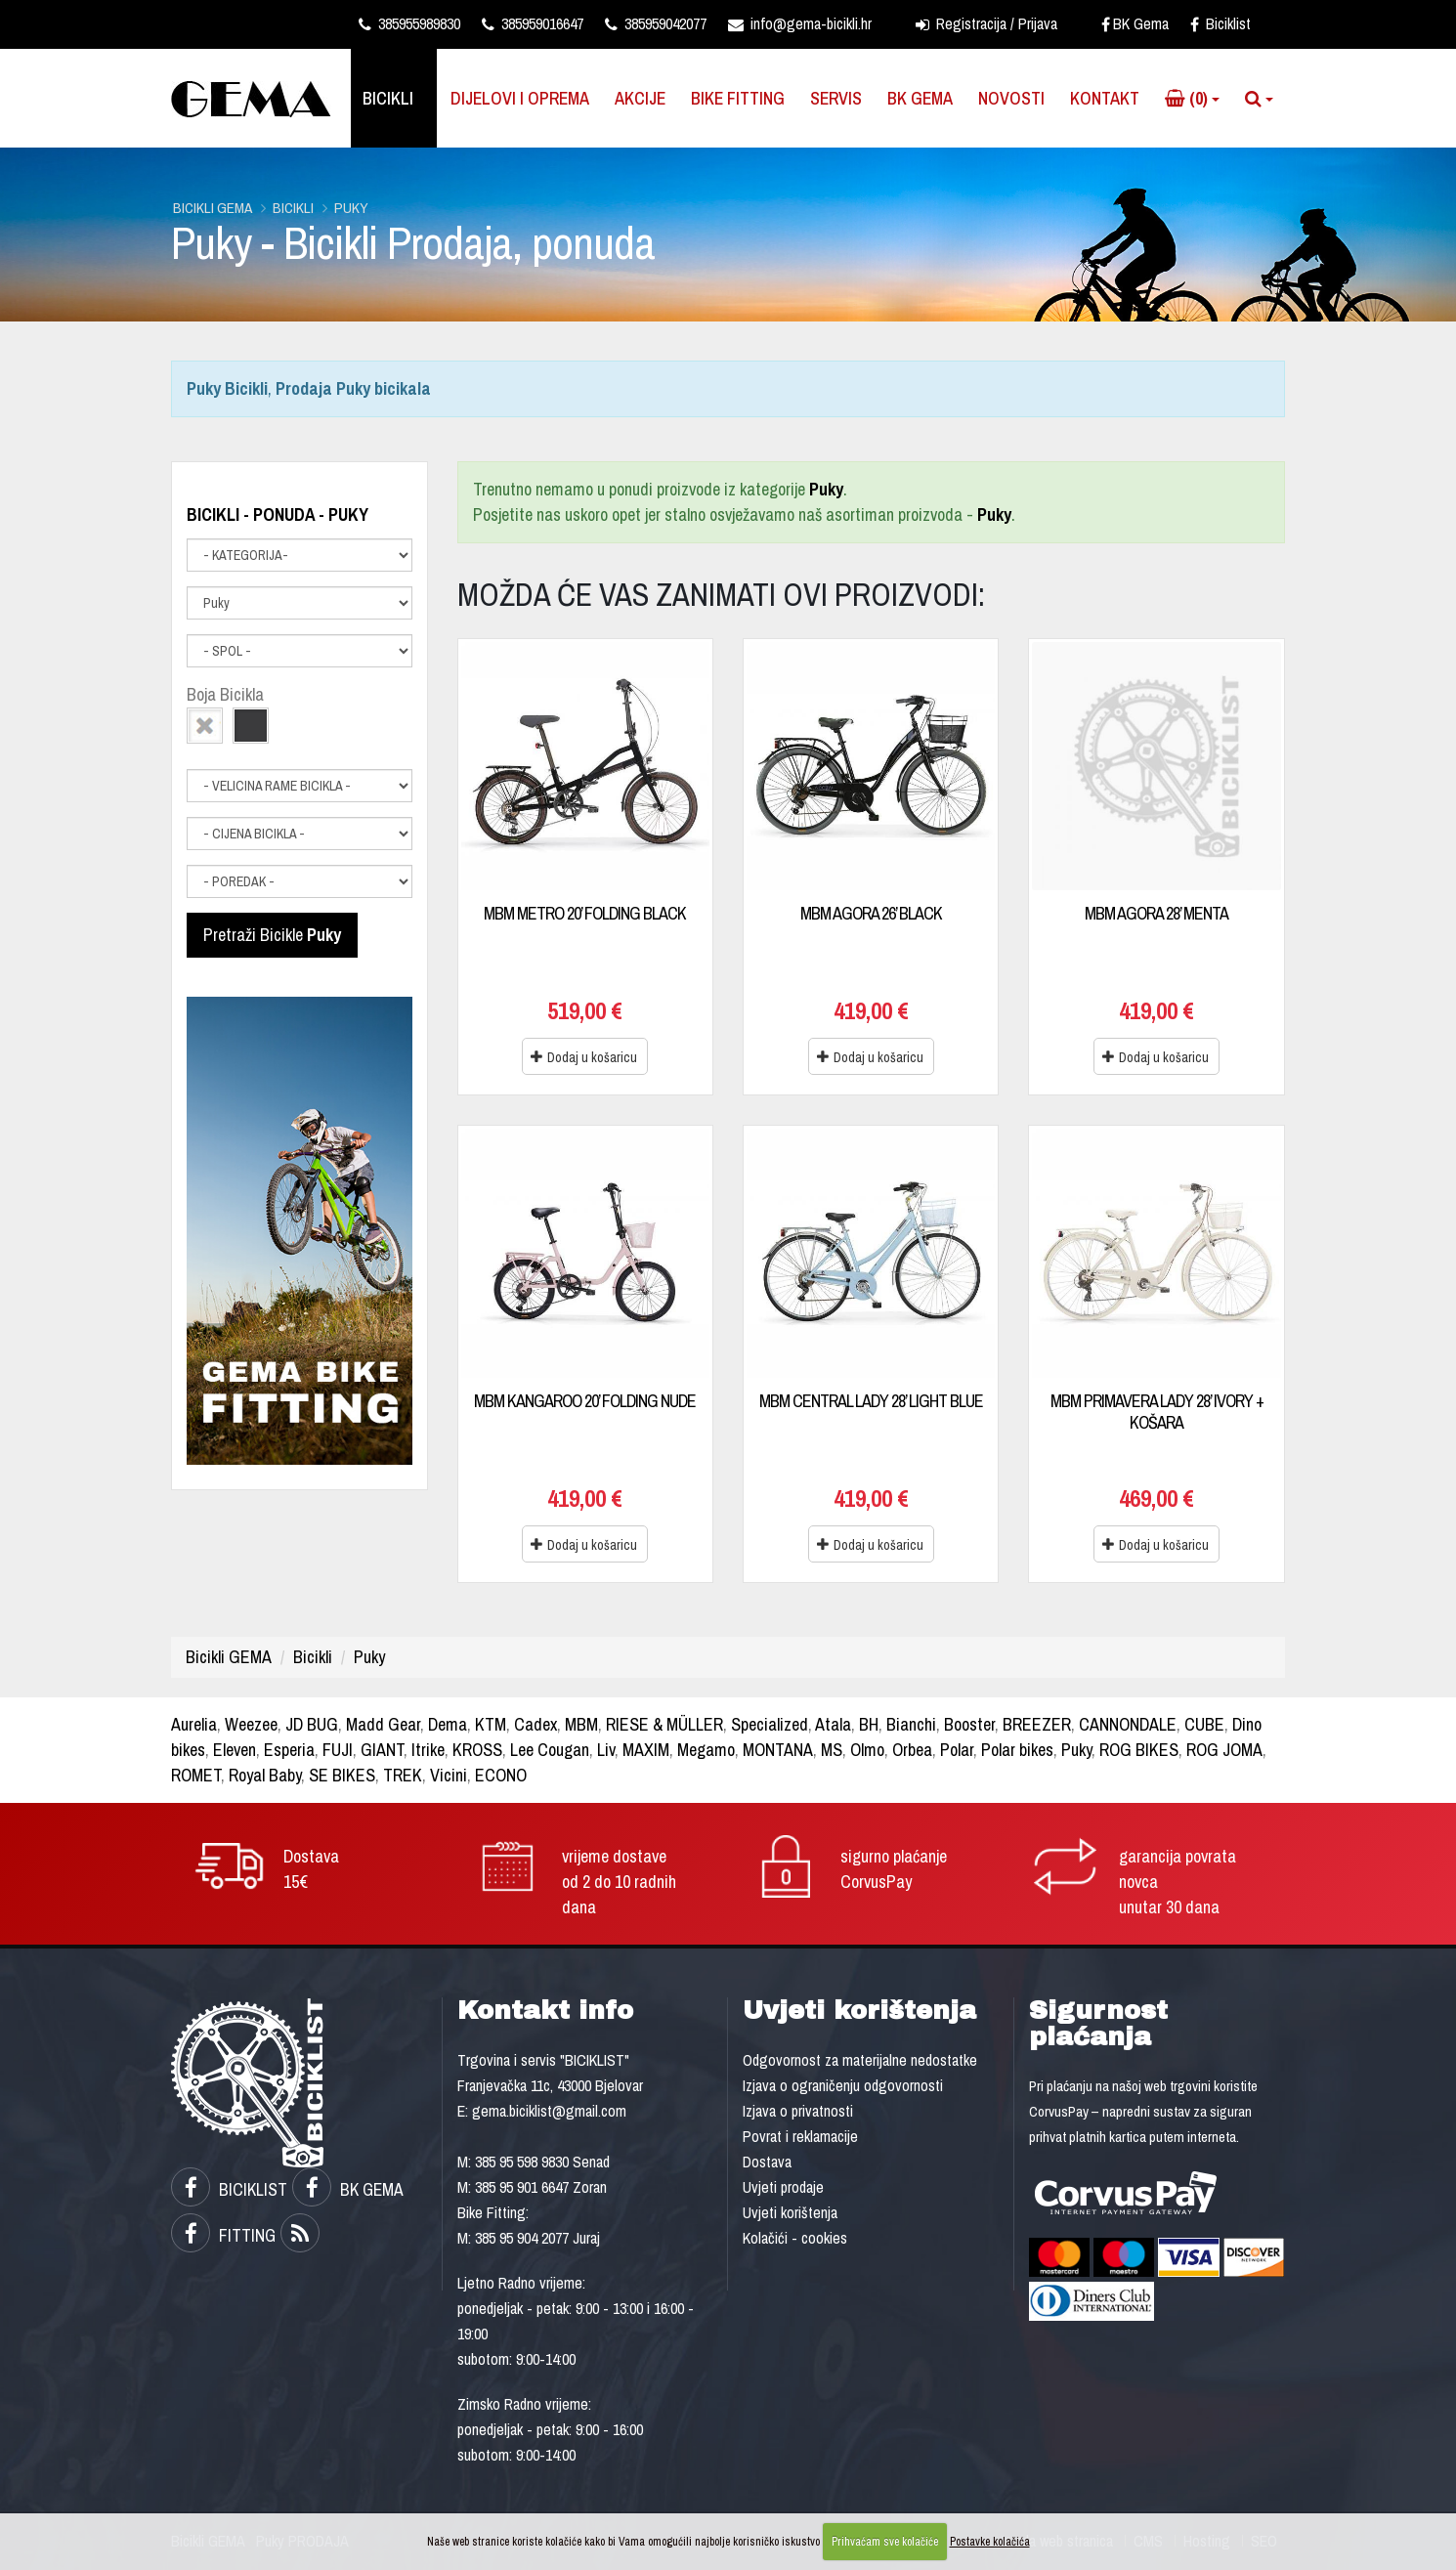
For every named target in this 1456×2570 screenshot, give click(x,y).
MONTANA (778, 1749)
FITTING (223, 2235)
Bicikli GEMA (212, 207)
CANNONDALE (1128, 1724)
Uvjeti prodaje (783, 2187)
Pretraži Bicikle (272, 934)
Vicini (448, 1775)
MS (831, 1749)
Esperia (289, 1749)
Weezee (251, 1724)
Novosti (1011, 98)
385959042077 (656, 23)
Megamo (706, 1749)
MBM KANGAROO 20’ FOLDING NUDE (585, 1401)
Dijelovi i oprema (519, 98)
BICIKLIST (229, 2189)
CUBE (1204, 1724)
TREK (402, 1775)
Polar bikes (1017, 1749)
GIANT (382, 1749)
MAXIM (645, 1749)
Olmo (867, 1749)
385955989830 (409, 23)
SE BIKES (342, 1775)
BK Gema (1135, 23)
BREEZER (1037, 1724)
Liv (606, 1749)
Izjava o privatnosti (798, 2110)
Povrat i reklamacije (800, 2136)
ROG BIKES (1138, 1749)
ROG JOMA (1224, 1749)
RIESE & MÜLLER (664, 1724)
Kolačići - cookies (795, 2238)
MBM (581, 1724)
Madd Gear (383, 1724)
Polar (956, 1749)
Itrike (428, 1749)
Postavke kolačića (990, 2541)
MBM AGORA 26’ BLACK (871, 913)
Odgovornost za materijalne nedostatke (860, 2060)
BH (868, 1724)
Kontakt (1104, 98)
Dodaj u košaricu (584, 1057)
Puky (351, 207)
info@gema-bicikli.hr (800, 23)
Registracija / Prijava (986, 23)
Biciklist (1220, 23)
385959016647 (532, 23)
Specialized (769, 1724)
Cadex (535, 1724)
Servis (836, 98)
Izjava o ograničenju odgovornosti (843, 2085)
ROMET (196, 1775)
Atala (833, 1724)
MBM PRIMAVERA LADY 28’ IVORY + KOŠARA (1156, 1412)
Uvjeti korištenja (790, 2212)
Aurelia (194, 1724)
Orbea (912, 1749)
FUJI (337, 1749)
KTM (490, 1724)
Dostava (767, 2161)
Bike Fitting (738, 98)
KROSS (477, 1749)
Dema (447, 1724)
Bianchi (911, 1724)
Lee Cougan (549, 1749)
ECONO (501, 1775)
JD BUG (311, 1724)
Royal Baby (265, 1775)
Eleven (234, 1749)
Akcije (640, 98)
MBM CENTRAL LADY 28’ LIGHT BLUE (871, 1401)
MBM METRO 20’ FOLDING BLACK (585, 913)
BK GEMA (348, 2189)
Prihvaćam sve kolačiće (885, 2541)
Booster (969, 1724)
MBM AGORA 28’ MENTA (1156, 913)
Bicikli (388, 98)
